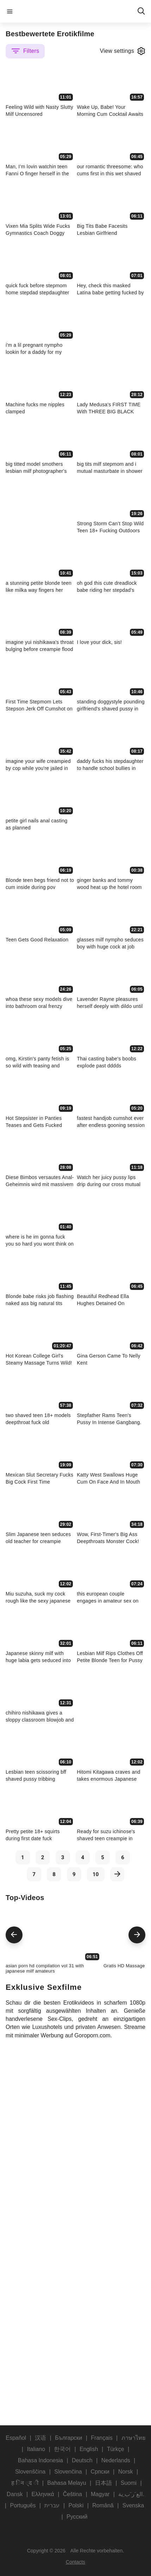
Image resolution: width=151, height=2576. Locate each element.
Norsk (125, 2472)
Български (68, 2438)
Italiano (36, 2449)
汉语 (40, 2438)
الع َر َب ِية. (131, 2494)
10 (96, 1874)
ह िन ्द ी (24, 2483)
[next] (117, 1874)
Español (16, 2438)
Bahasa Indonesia (40, 2460)
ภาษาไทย (133, 2438)
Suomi (129, 2483)
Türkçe (115, 2449)
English (89, 2449)
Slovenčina (68, 2472)
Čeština (72, 2494)
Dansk (15, 2494)
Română (102, 2505)
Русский (77, 2517)
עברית (51, 2505)
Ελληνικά (43, 2494)
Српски (100, 2472)
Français (101, 2438)
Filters (25, 50)
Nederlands (115, 2460)
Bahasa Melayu (66, 2483)
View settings (122, 51)
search (141, 11)
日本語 (103, 2483)
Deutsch (82, 2460)
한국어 (62, 2449)
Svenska (133, 2505)
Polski (76, 2505)
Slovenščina (30, 2472)
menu (9, 11)
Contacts (75, 2562)
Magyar (100, 2494)
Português (23, 2505)
